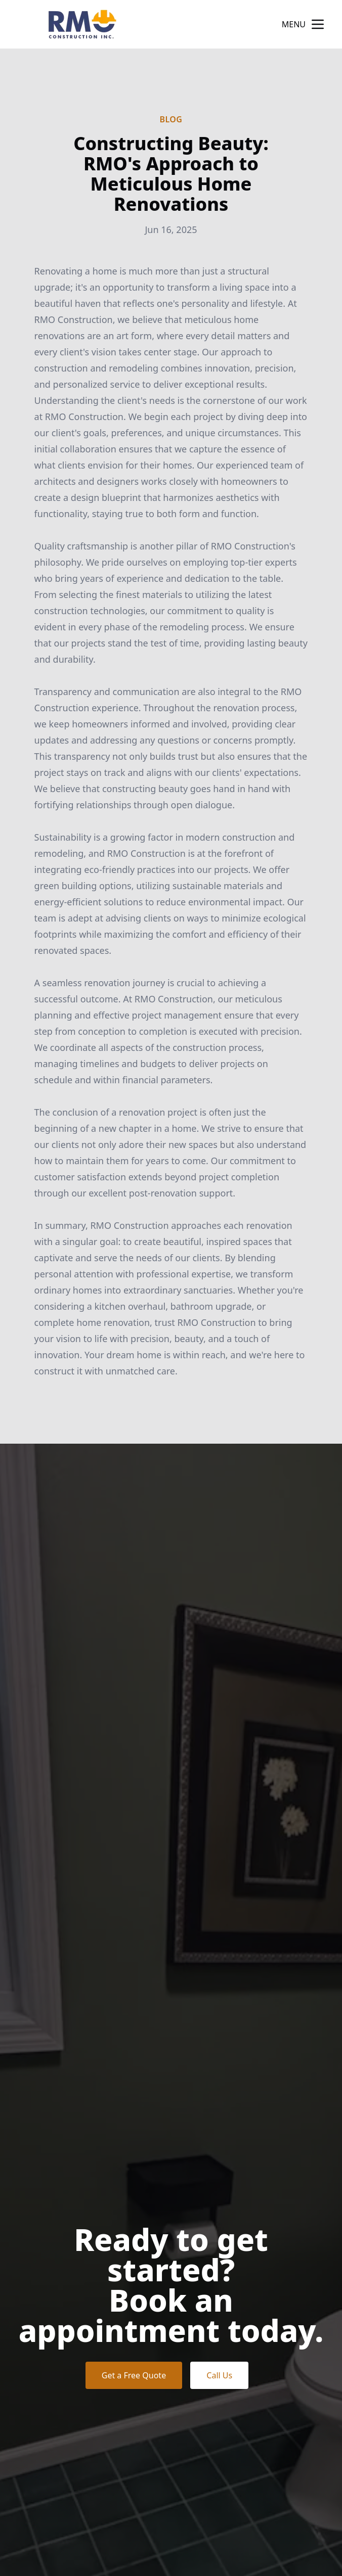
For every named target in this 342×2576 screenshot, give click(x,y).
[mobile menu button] (318, 24)
